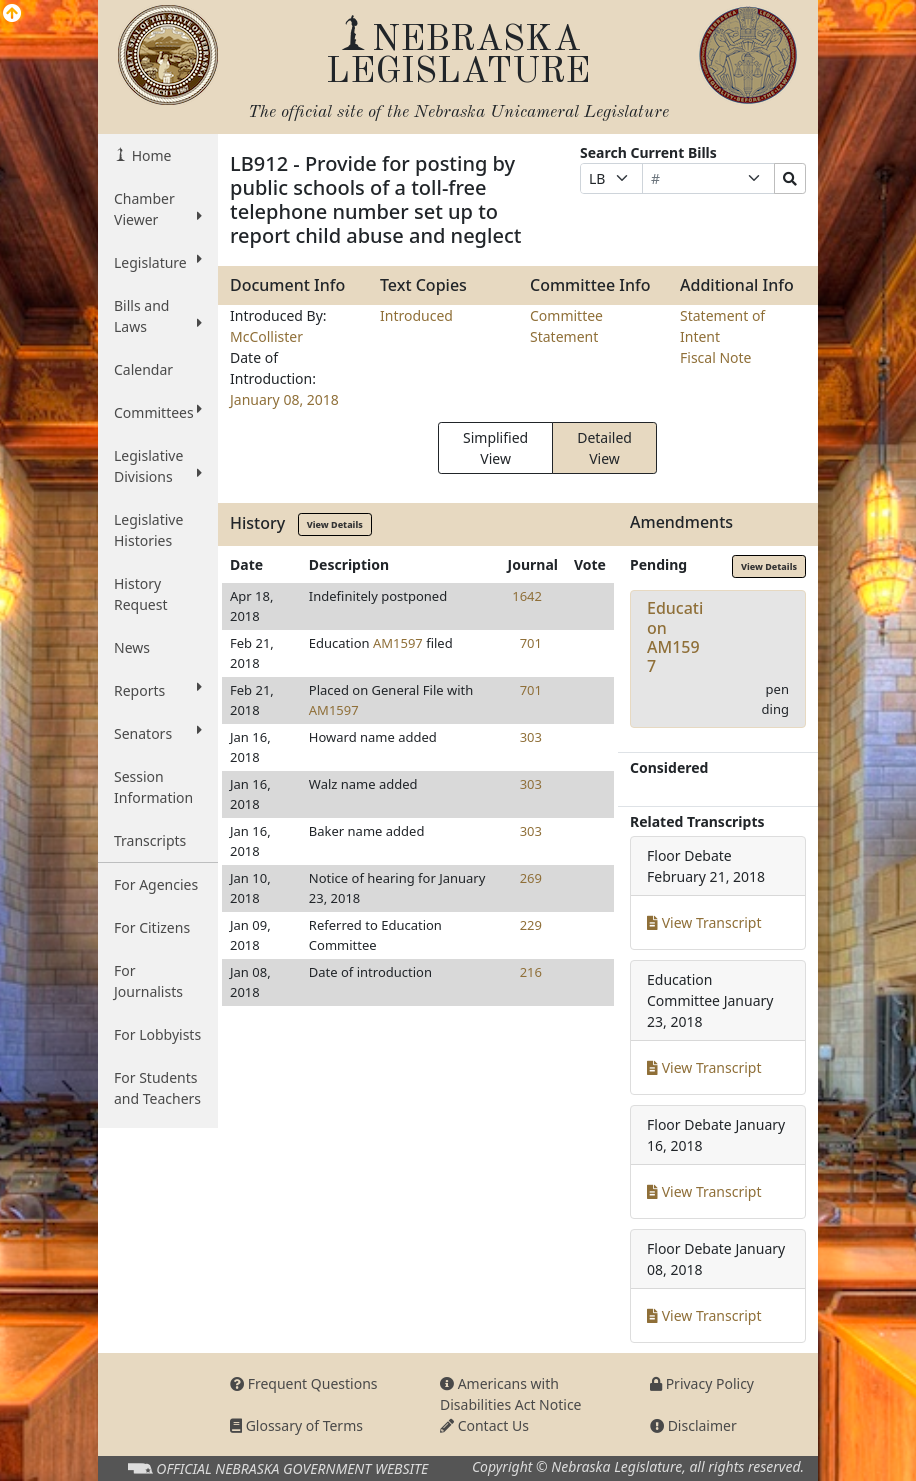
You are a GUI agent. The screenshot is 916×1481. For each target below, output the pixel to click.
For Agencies (156, 884)
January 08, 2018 (284, 399)
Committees (158, 412)
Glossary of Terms (296, 1425)
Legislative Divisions (158, 466)
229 (531, 925)
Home (149, 155)
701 (531, 643)
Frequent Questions (304, 1383)
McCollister (266, 336)
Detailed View (604, 448)
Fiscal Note (715, 357)
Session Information (153, 787)
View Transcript (704, 922)
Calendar (143, 369)
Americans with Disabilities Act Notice (511, 1394)
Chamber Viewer (158, 209)
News (132, 647)
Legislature (158, 262)
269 (531, 878)
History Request (141, 594)
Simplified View (495, 448)
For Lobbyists (157, 1034)
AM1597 (398, 643)
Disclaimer (693, 1425)
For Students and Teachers (157, 1088)
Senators (158, 733)
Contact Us (484, 1425)
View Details (335, 524)
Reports (158, 690)
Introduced (416, 315)
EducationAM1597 (675, 637)
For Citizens (152, 927)
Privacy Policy (702, 1383)
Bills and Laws (158, 316)
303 (531, 737)
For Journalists (148, 981)
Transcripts (150, 840)
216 (531, 972)
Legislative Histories (148, 530)
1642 (527, 596)
